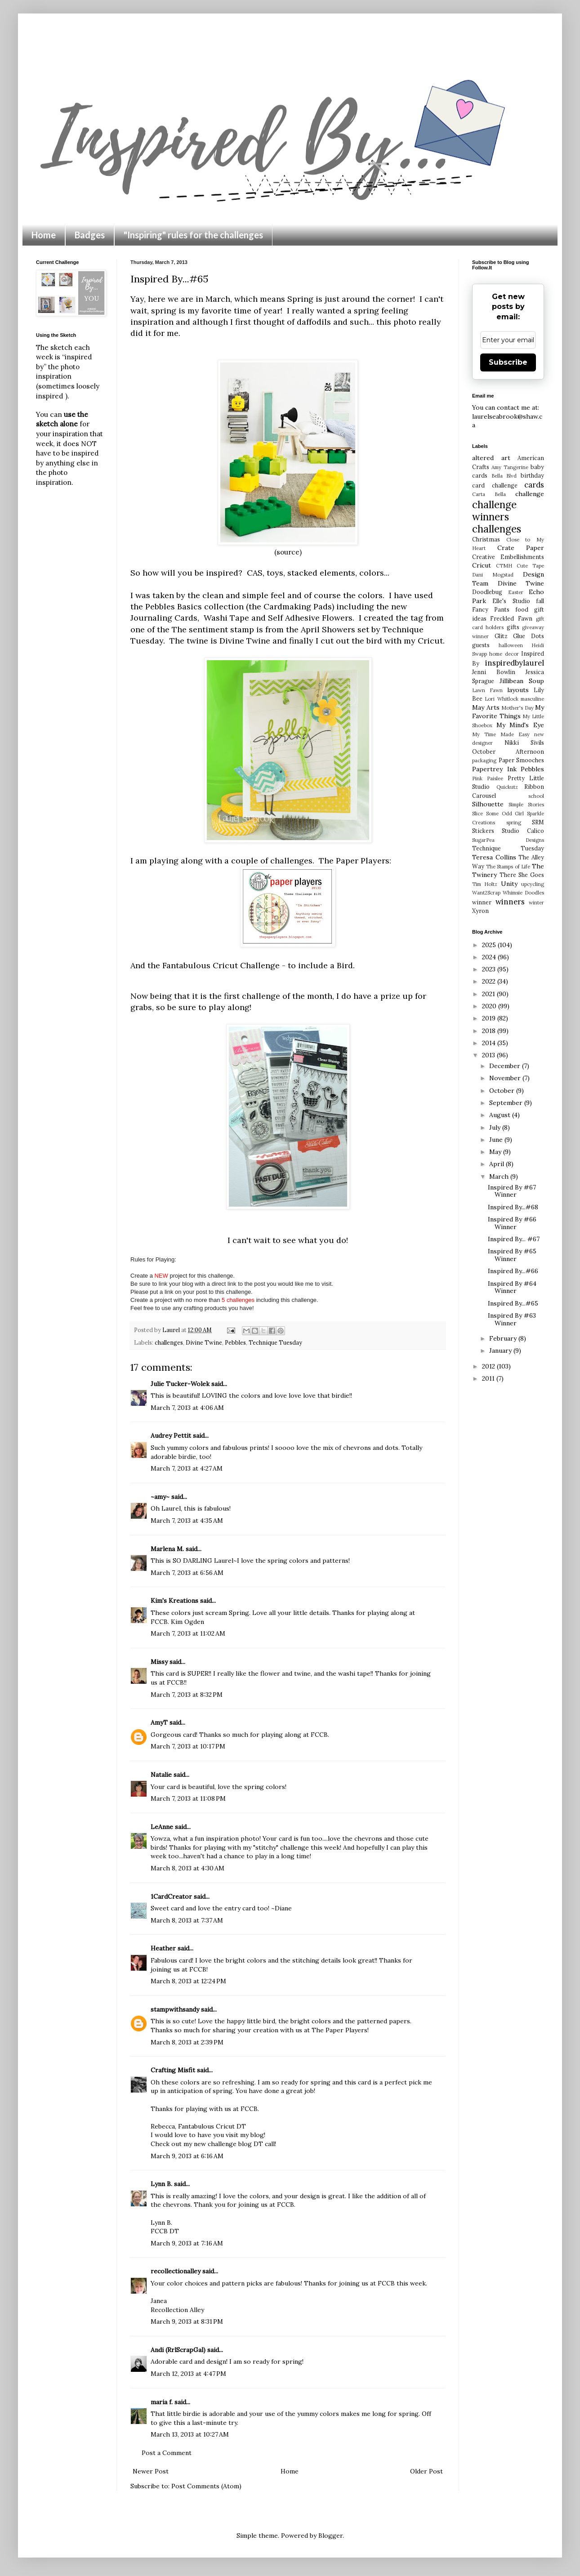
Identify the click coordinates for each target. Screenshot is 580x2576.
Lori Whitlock (501, 699)
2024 (490, 957)
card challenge (495, 485)
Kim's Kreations (174, 1601)
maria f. (162, 2402)
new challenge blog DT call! (235, 2144)
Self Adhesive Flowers (310, 618)
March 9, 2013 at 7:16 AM (187, 2243)
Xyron (480, 910)
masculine (532, 699)
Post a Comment (167, 2453)
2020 (490, 1006)
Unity (509, 884)
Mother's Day (517, 708)
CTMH (504, 566)
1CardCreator (171, 1896)
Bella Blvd (504, 476)
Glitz (501, 636)
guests (481, 644)
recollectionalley (176, 2271)
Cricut (481, 565)
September (506, 1103)
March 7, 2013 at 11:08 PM (188, 1798)
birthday (532, 475)
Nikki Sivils (524, 742)
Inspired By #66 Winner (512, 1223)
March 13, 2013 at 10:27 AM (190, 2434)
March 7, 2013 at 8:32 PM (187, 1694)
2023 (489, 969)
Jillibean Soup (522, 681)
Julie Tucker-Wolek (180, 1384)
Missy (159, 1662)
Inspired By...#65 (513, 1303)
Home (43, 234)
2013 (489, 1055)
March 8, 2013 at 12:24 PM (188, 1981)
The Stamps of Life (508, 866)
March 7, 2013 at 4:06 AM (187, 1408)
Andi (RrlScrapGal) (178, 2350)
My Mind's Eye (520, 725)
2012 (489, 1366)
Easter (515, 592)
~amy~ (160, 1497)
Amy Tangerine (509, 467)
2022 (489, 981)
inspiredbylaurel (514, 663)
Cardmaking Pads (297, 606)
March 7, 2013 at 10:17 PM (188, 1746)
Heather (163, 1948)
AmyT (159, 1722)
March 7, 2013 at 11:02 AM (188, 1633)
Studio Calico (523, 830)
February (503, 1338)
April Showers (328, 629)
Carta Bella (489, 494)
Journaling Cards (163, 618)
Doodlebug (487, 591)
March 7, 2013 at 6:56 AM (187, 1573)
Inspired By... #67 (514, 1239)
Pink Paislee (487, 778)
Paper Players (362, 860)
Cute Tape (530, 566)
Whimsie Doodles (523, 893)
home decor (503, 654)
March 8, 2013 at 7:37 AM (187, 1920)
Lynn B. (161, 2184)
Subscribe (508, 362)
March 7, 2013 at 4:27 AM (187, 1468)
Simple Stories (526, 804)
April (497, 1164)
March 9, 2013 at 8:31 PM (187, 2321)
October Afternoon (508, 751)
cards (534, 485)
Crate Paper (520, 548)
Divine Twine (244, 640)
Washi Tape (226, 618)
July (495, 1127)
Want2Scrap (486, 893)
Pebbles (235, 1342)
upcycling (532, 884)
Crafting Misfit (173, 2070)
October (502, 1091)
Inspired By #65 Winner (512, 1255)
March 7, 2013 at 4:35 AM (187, 1520)
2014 (489, 1043)
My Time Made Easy (501, 734)
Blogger (330, 2535)
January (501, 1350)
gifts (513, 627)
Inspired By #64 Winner (512, 1287)
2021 (489, 994)
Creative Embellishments (508, 556)
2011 (489, 1378)
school (536, 796)
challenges (169, 1342)
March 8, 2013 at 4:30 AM (187, 1868)
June (496, 1140)
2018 (489, 1031)
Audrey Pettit (171, 1435)
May (496, 1152)
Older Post (426, 2471)
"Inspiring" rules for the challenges (193, 234)
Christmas (486, 539)
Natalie (161, 1775)
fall (540, 600)
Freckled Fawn (511, 618)
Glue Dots (528, 636)
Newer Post (151, 2471)
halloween (511, 645)
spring (513, 822)
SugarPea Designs (508, 840)
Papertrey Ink (494, 769)
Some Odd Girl (505, 813)
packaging (484, 760)
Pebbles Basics (174, 606)
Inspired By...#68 (513, 1207)
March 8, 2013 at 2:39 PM (187, 2042)
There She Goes (522, 874)
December (505, 1066)
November (505, 1078)
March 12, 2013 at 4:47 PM (188, 2374)
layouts (518, 690)
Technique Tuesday (275, 1342)
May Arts (486, 707)
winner (481, 902)
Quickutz (507, 787)
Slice (477, 813)
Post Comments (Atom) (206, 2486)
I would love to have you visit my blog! (208, 2135)
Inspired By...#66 (513, 1271)
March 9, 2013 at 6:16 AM (187, 2156)
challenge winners (494, 510)
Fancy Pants (490, 609)
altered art (491, 458)
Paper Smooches (521, 760)
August (500, 1115)
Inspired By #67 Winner (512, 1191)
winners (510, 902)
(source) (288, 552)
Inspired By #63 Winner (512, 1319)
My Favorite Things (508, 711)
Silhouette (488, 804)
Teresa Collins (494, 857)
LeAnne (162, 1827)
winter (536, 902)
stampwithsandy (175, 2009)
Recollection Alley (177, 2310)
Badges (90, 234)
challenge (529, 494)
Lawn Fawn (487, 690)
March (499, 1176)
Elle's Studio (511, 600)
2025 (490, 945)
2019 (489, 1018)
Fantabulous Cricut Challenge (221, 965)
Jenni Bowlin (493, 671)
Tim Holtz (484, 884)
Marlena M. (167, 1549)
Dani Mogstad (492, 575)
